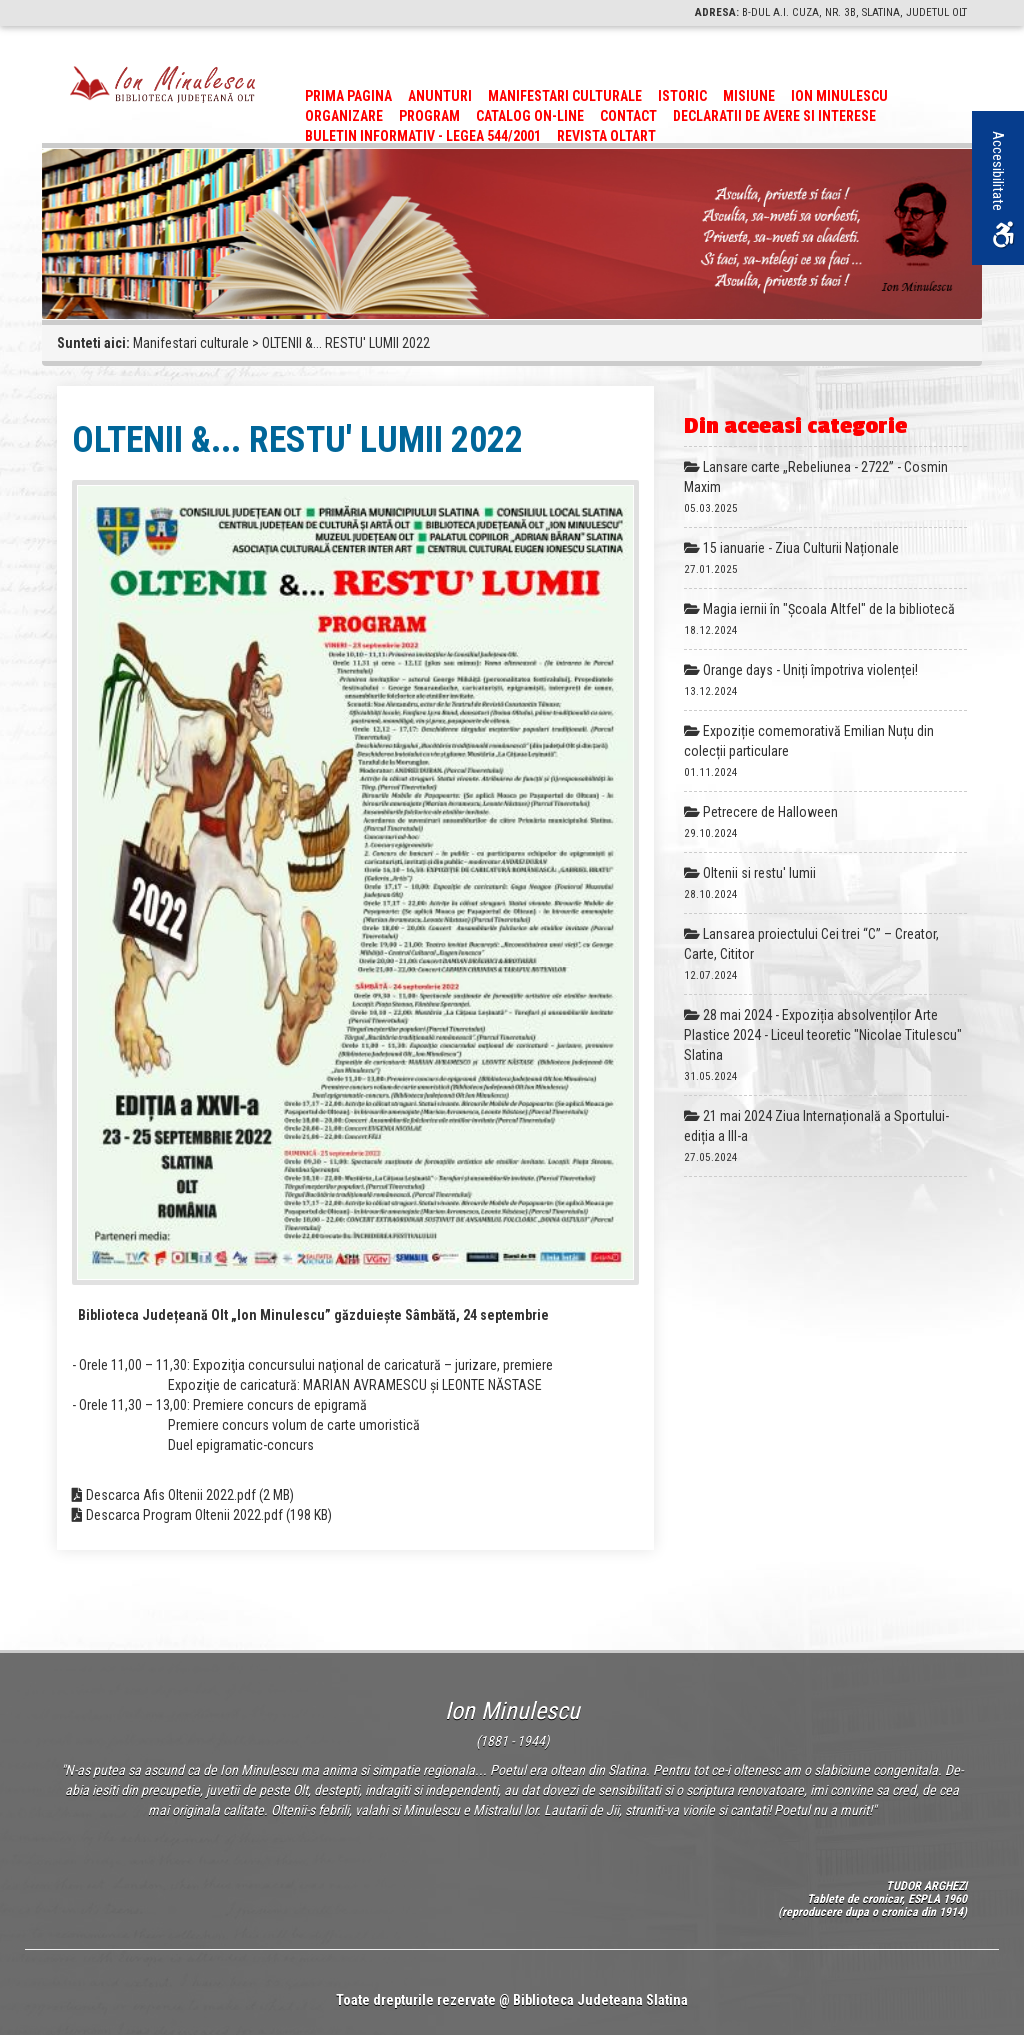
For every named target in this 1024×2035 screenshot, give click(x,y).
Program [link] (429, 116)
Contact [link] (628, 116)
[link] (162, 83)
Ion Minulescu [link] (839, 96)
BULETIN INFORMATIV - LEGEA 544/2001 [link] (423, 136)
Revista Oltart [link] (606, 136)
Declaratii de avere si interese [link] (774, 116)
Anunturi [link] (440, 96)
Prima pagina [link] (348, 96)
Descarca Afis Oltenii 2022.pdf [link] (171, 1495)
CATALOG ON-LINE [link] (530, 116)
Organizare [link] (344, 116)
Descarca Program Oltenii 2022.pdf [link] (184, 1515)
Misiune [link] (749, 96)
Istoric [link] (682, 96)
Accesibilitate (1002, 189)
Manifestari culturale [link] (565, 96)
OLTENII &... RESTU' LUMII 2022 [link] (346, 343)
